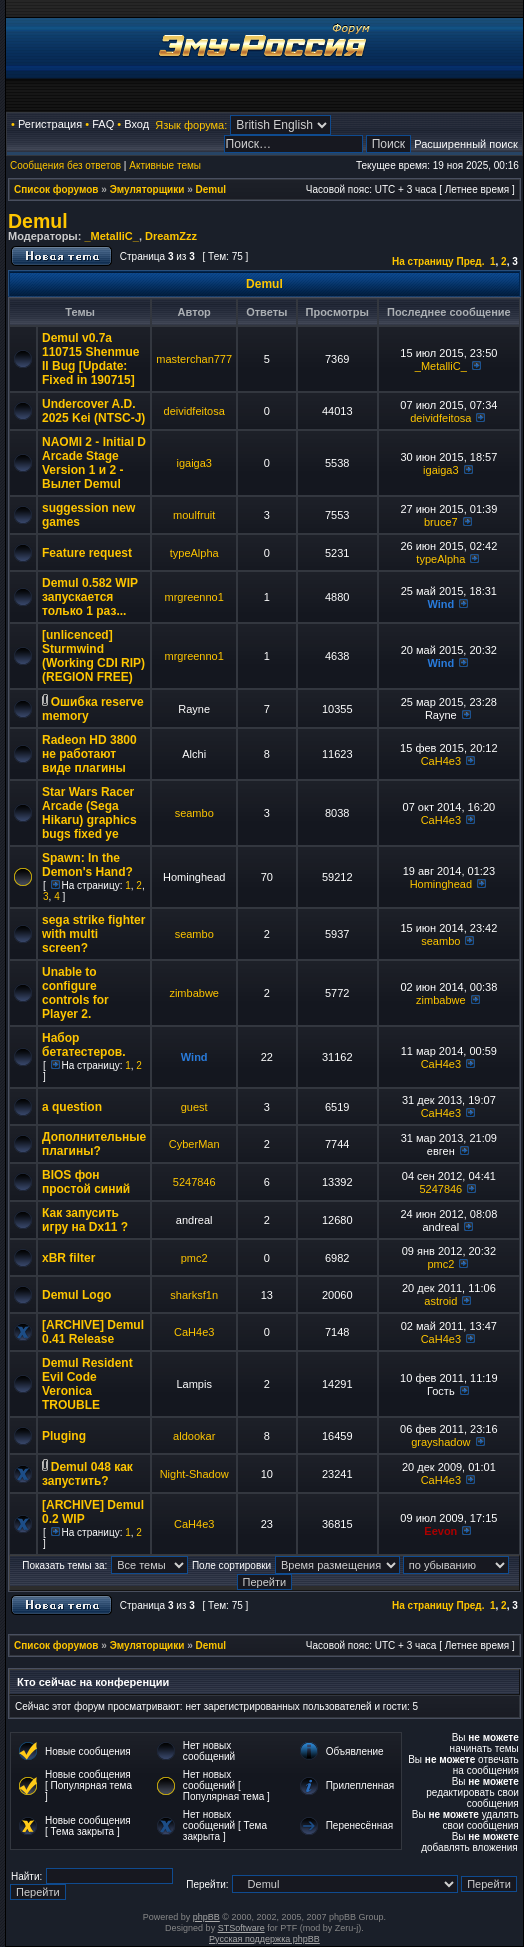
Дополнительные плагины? (94, 1144)
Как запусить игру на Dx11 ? (85, 1220)
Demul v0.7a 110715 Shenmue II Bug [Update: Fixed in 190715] (90, 359)
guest (194, 1107)
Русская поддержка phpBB (264, 1939)
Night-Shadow (194, 1474)
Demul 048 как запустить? (87, 1474)
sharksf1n (194, 1295)
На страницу (423, 261)
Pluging (64, 1436)
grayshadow (440, 1442)
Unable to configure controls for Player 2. (75, 993)
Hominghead (441, 884)
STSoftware (241, 1928)
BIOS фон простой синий (86, 1182)
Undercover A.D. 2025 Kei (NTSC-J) (93, 411)
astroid (440, 1301)
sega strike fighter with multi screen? (93, 934)
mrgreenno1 (194, 597)
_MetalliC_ (111, 236)
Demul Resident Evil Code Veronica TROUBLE (87, 1384)
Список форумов (56, 189)
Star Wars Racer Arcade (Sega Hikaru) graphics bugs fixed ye (89, 813)
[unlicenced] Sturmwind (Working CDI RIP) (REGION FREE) (93, 656)
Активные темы (165, 165)
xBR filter (68, 1258)
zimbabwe (194, 993)
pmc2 (194, 1258)
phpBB (206, 1917)
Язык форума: (191, 125)
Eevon (440, 1531)
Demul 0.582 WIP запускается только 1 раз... (90, 597)
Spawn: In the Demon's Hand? (87, 865)
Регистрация (50, 124)
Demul (211, 189)
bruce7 (441, 522)
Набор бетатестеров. (83, 1045)
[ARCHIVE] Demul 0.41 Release (93, 1332)
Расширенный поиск (466, 144)
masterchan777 (194, 359)
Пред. (470, 261)
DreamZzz (171, 236)
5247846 (194, 1182)
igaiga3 (193, 463)
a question (72, 1107)
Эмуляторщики (147, 189)
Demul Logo (76, 1295)
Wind (440, 604)
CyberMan (194, 1144)
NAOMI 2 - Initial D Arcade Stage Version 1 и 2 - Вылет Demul (94, 463)
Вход (136, 124)
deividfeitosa (194, 411)
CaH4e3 (441, 761)
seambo (194, 813)
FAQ (103, 124)
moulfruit (194, 515)
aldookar (194, 1436)
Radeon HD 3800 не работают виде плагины (89, 754)
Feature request (87, 553)
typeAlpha (194, 553)
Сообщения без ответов (65, 165)
